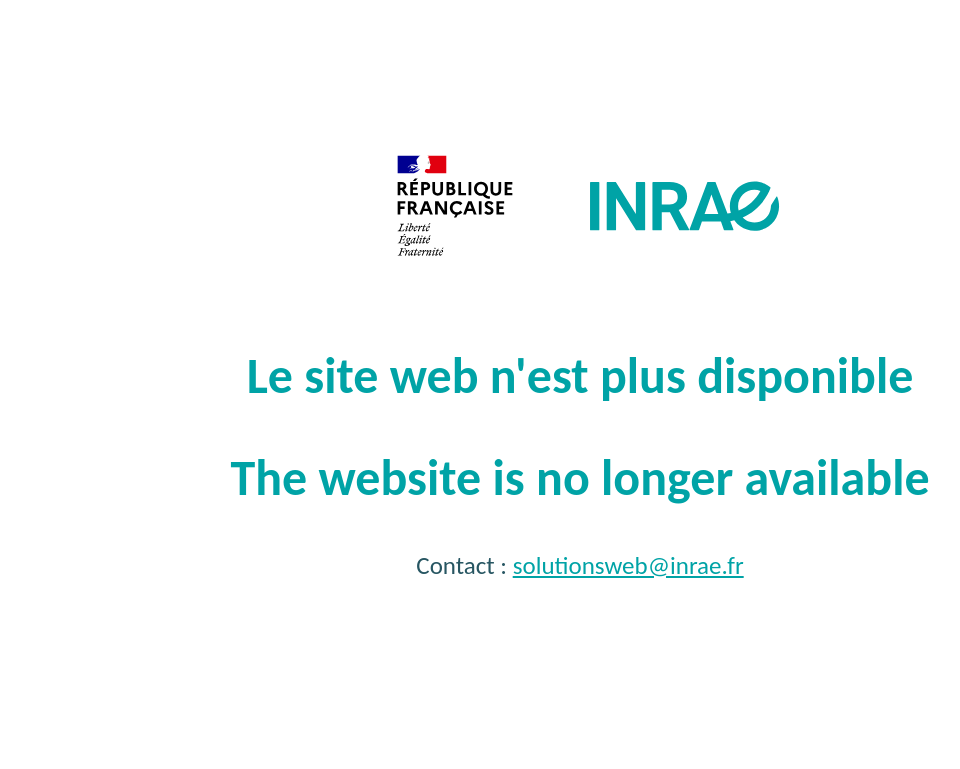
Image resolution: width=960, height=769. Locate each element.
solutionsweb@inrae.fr (628, 565)
